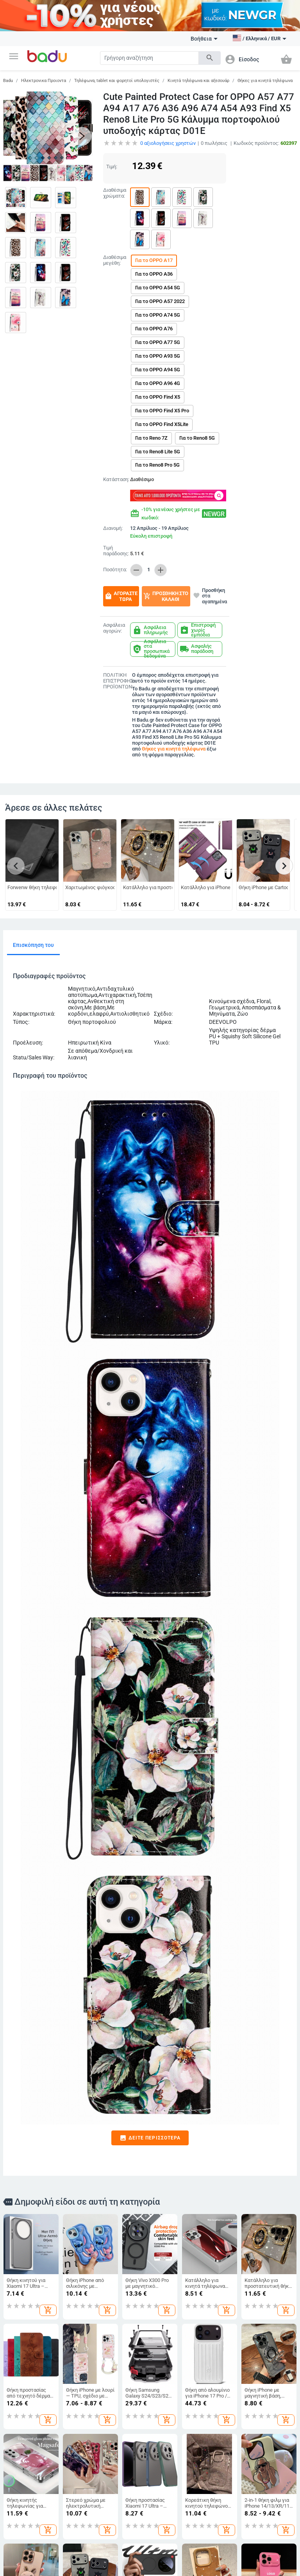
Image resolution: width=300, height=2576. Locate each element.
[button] (13, 56)
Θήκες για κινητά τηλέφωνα (265, 80)
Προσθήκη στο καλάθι (165, 596)
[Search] (149, 58)
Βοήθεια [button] (204, 39)
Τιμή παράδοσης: (116, 550)
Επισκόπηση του (33, 945)
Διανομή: (113, 528)
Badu (8, 80)
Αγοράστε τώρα (121, 596)
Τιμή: (111, 166)
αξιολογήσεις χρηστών (168, 143)
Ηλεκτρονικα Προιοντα (43, 80)
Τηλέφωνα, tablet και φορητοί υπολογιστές (116, 80)
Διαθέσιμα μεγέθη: (114, 260)
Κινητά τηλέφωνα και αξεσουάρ (198, 80)
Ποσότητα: (115, 569)
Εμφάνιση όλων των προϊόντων (39, 2564)
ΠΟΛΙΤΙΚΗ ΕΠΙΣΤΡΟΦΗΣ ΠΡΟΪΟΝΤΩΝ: (116, 681)
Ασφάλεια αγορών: (114, 628)
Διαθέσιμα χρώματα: (114, 193)
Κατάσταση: (115, 479)
